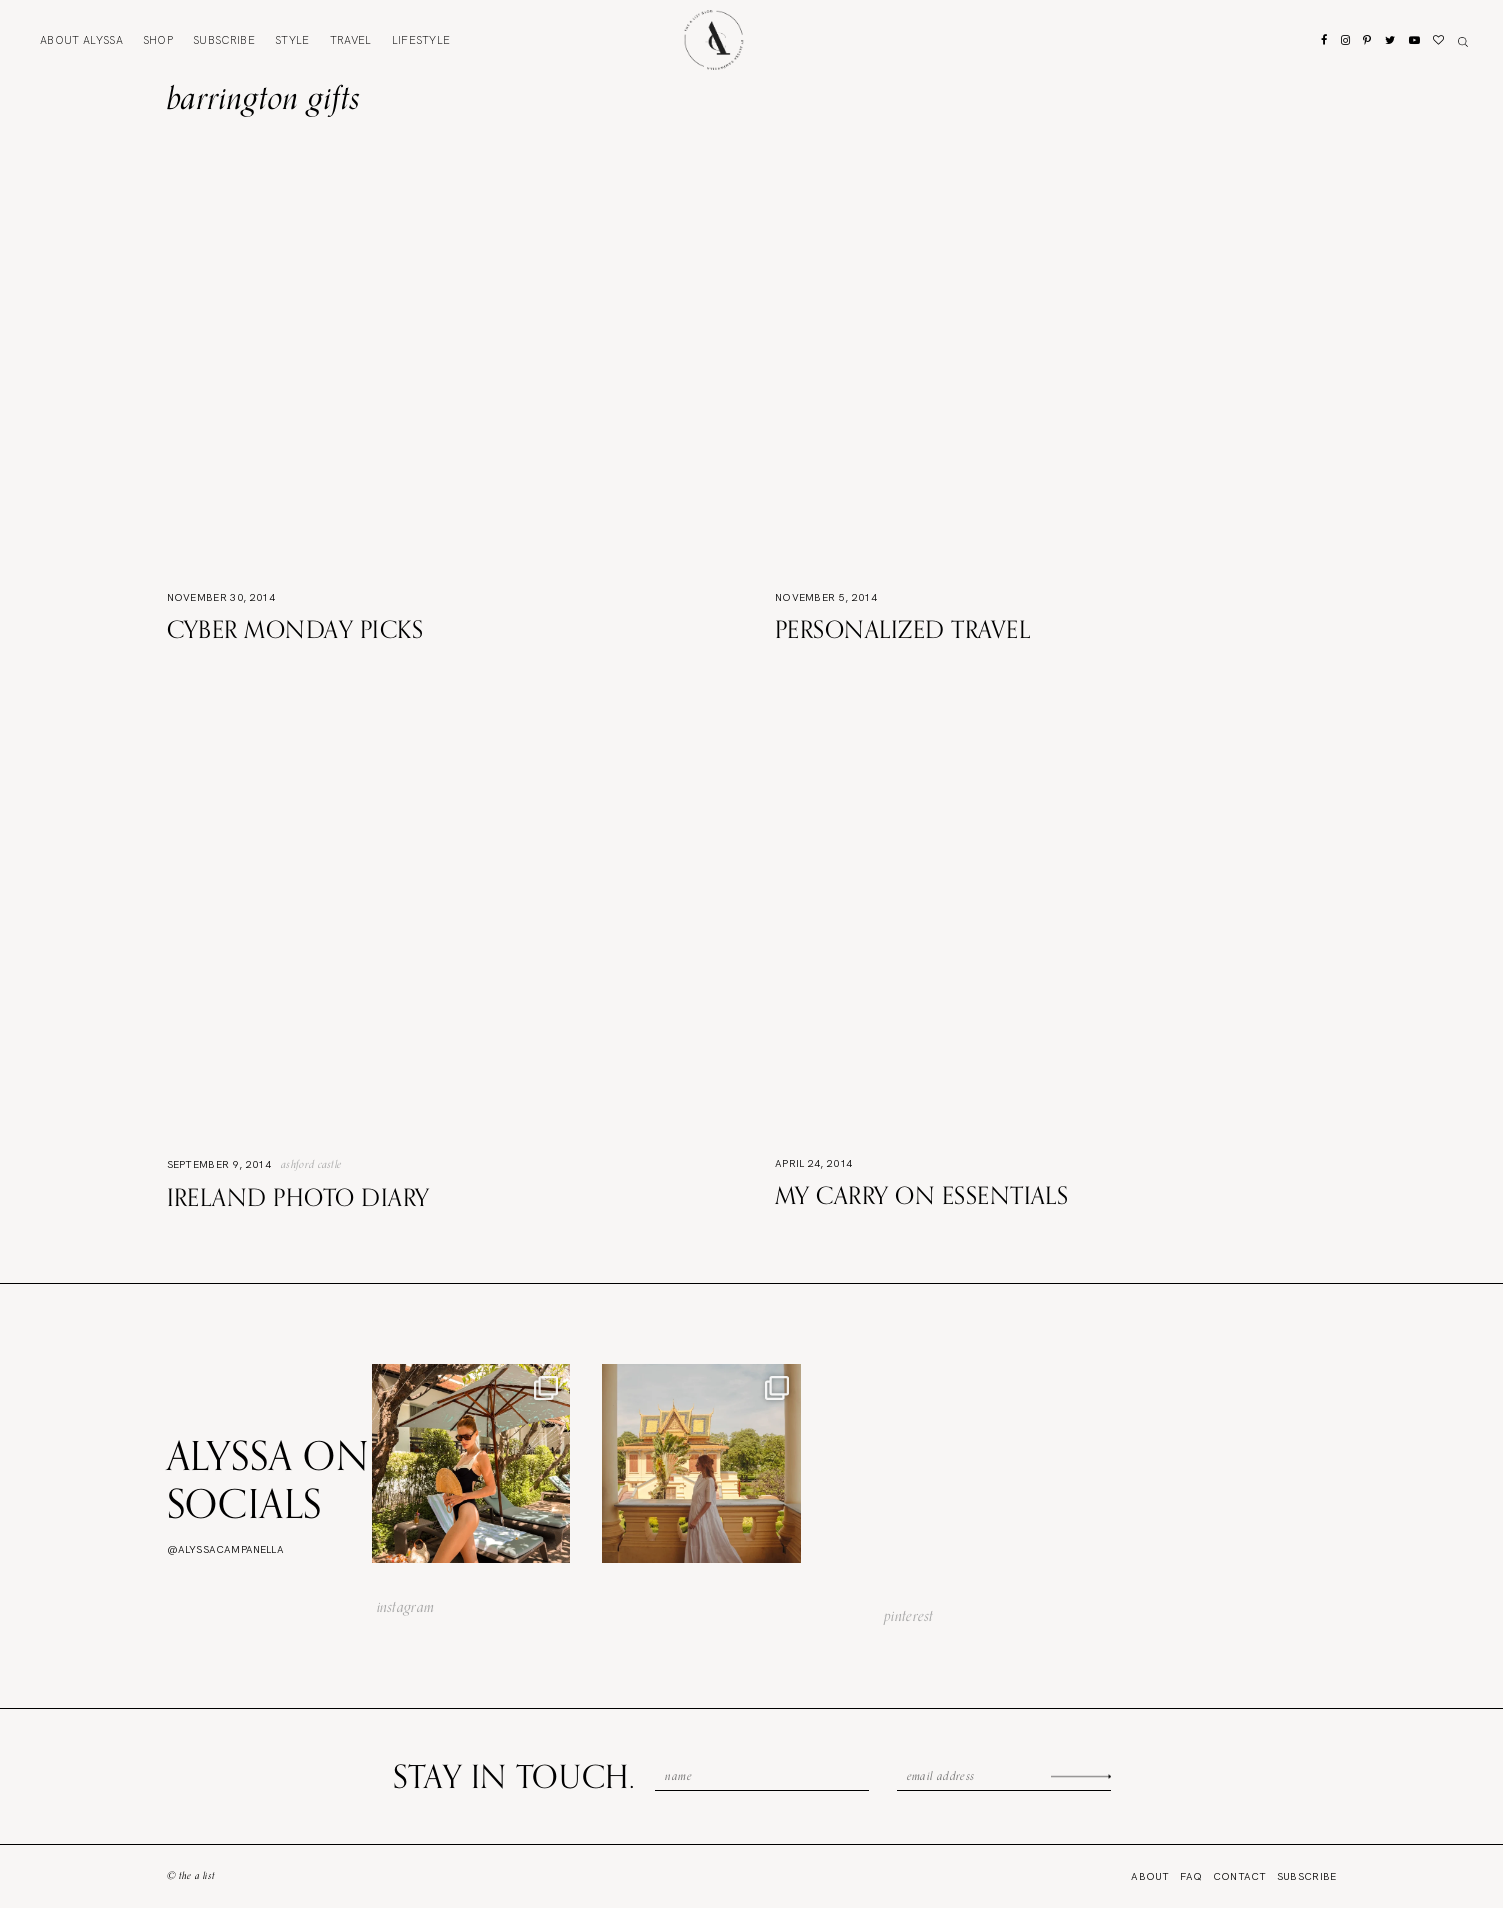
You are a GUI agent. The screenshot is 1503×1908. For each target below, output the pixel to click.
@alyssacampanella (225, 1549)
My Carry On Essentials (922, 1195)
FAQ (1191, 1876)
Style (292, 40)
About (81, 40)
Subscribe (224, 40)
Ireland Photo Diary (298, 1197)
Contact (1240, 1876)
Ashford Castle (311, 1164)
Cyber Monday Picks (295, 629)
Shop (158, 40)
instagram (406, 1607)
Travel (351, 40)
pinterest (909, 1616)
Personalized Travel (902, 629)
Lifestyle (421, 40)
